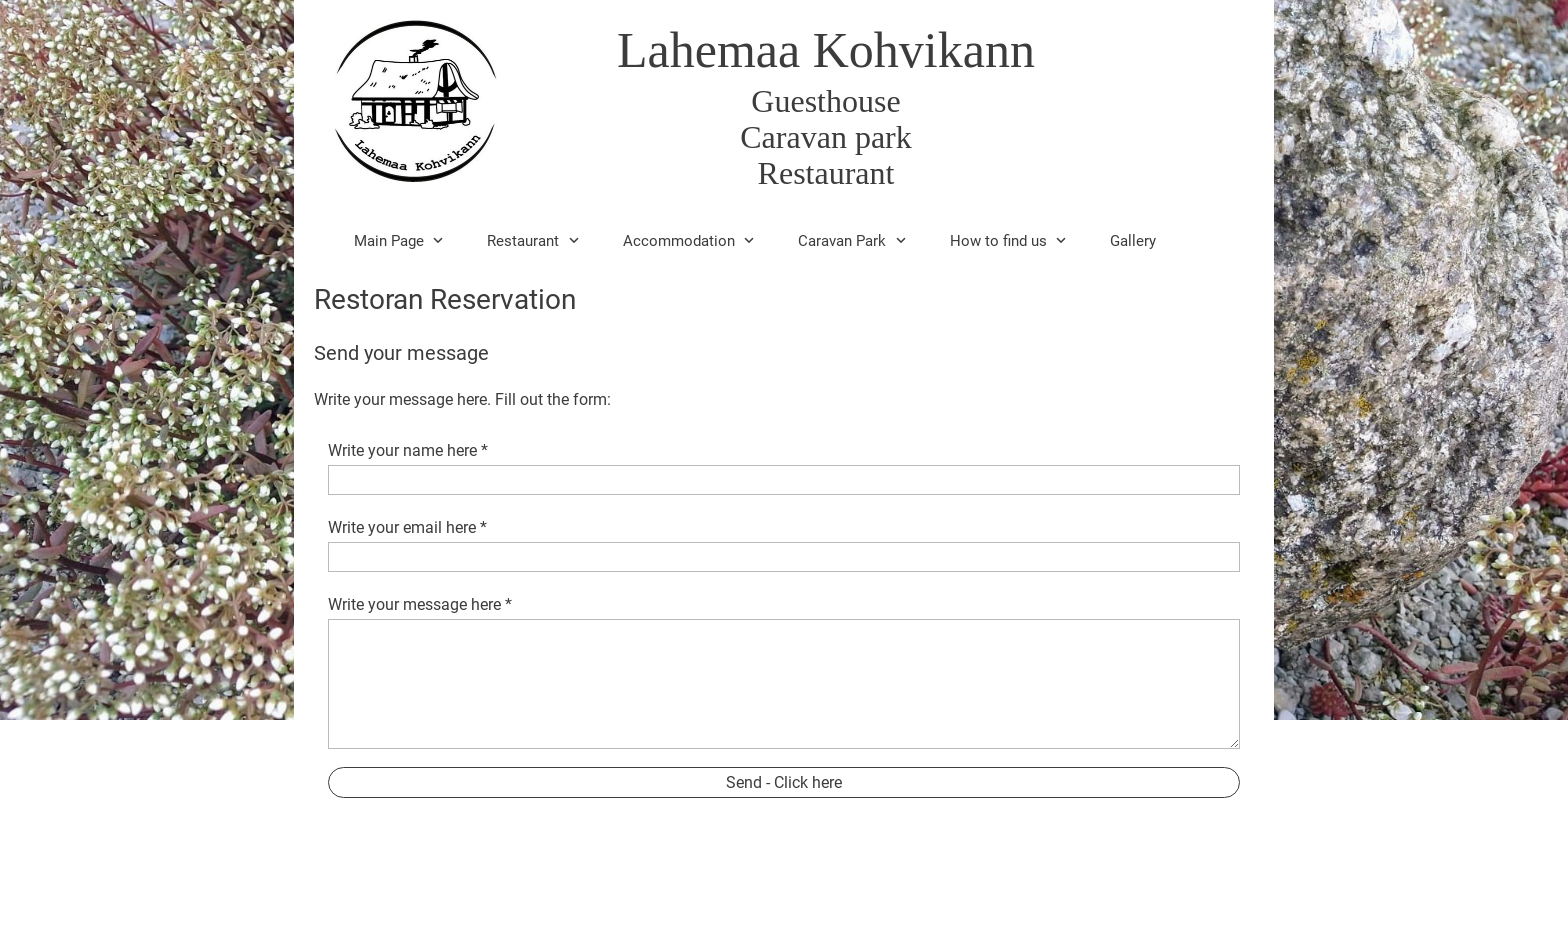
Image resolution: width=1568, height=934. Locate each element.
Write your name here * (408, 450)
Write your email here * (407, 527)
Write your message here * (420, 604)
